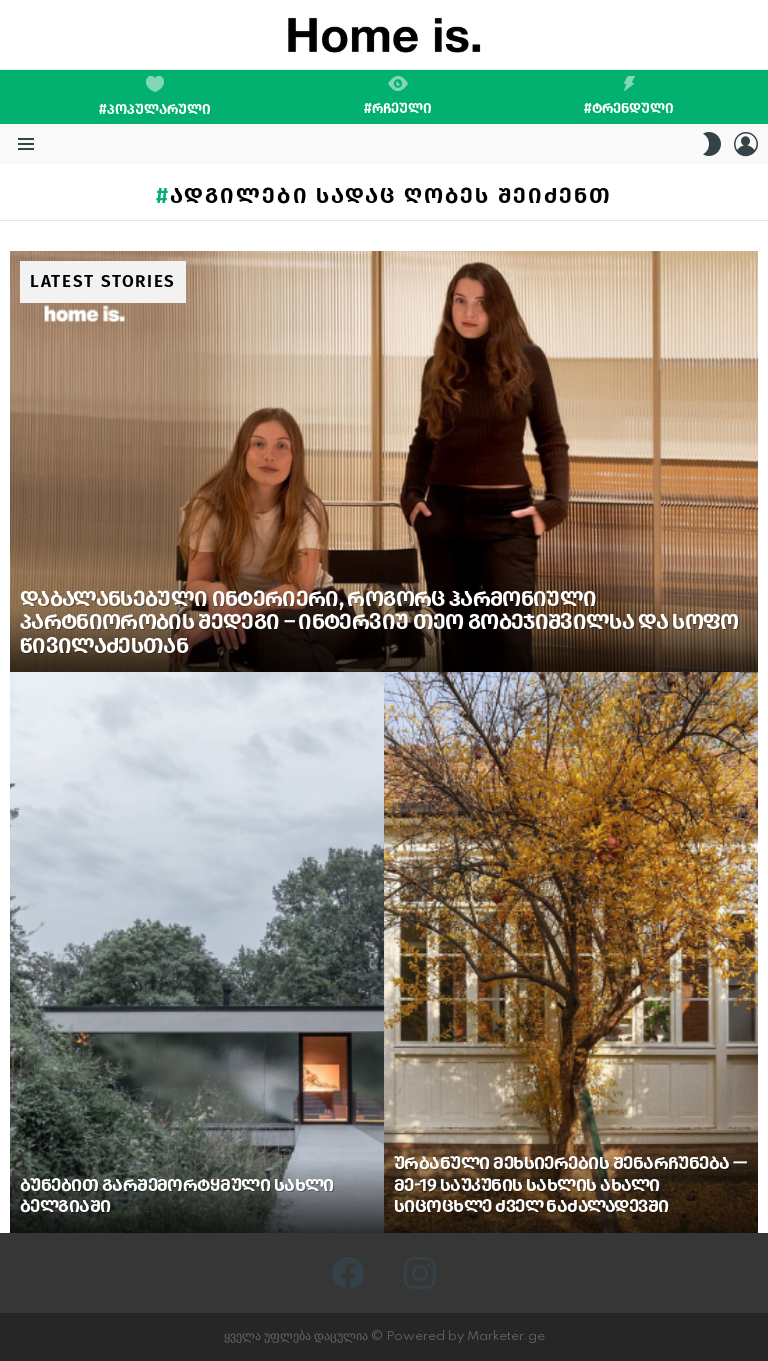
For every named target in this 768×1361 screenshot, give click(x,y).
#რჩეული (398, 96)
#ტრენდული (629, 96)
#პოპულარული (155, 97)
